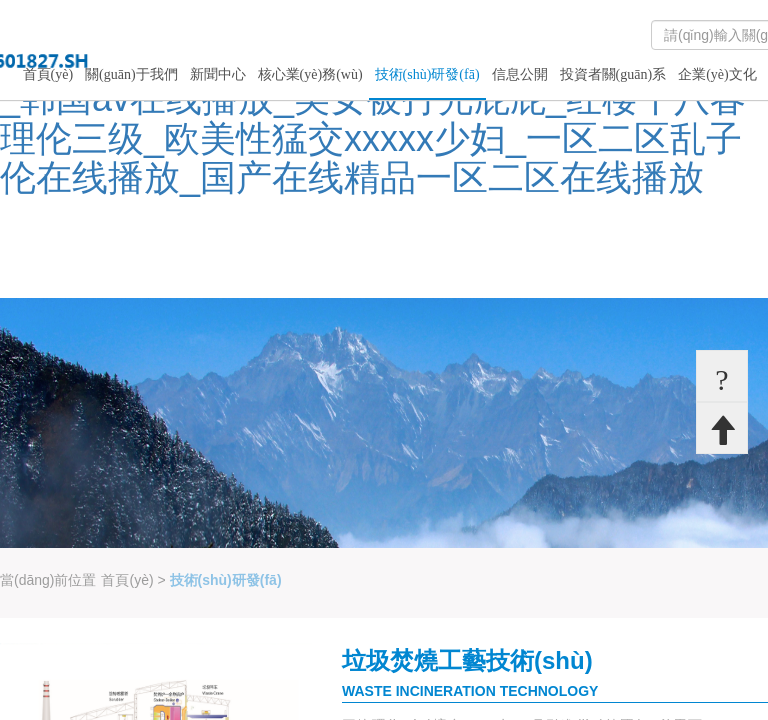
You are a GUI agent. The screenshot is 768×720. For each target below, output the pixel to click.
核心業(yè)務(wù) (310, 74)
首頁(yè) (48, 74)
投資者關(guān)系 (613, 74)
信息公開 (520, 74)
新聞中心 (218, 74)
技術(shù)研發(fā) (427, 74)
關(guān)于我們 (131, 74)
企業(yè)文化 (717, 74)
